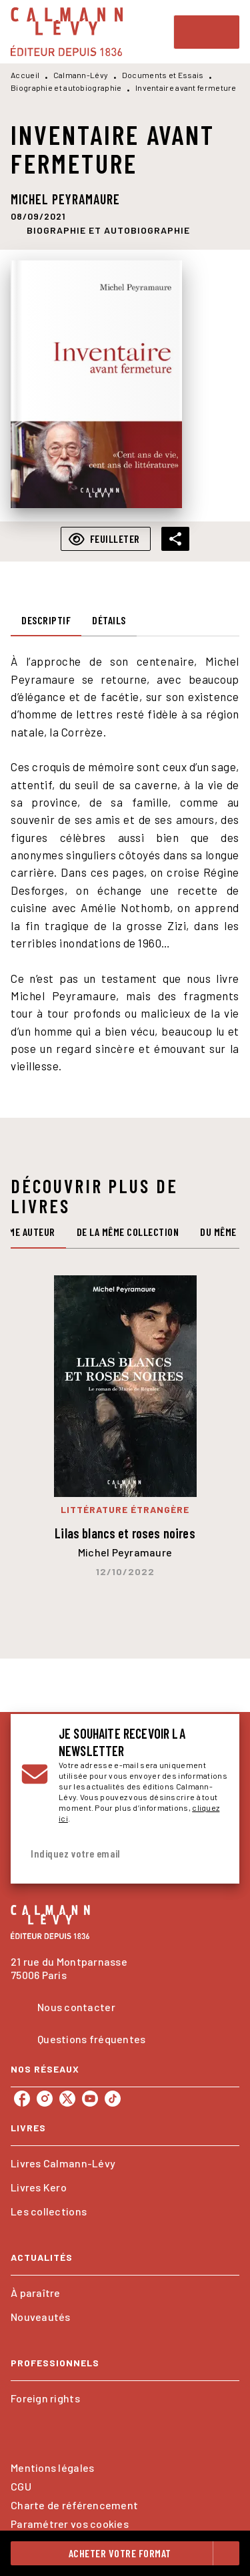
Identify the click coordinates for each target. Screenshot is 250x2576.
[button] (108, 230)
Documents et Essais (163, 74)
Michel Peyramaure (65, 199)
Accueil (25, 74)
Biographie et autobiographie (66, 87)
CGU (21, 2486)
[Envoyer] (213, 1854)
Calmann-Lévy (81, 74)
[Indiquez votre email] (108, 1854)
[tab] (46, 620)
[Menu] (206, 32)
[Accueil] (67, 31)
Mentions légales (52, 2467)
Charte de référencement (74, 2505)
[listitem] (22, 2098)
